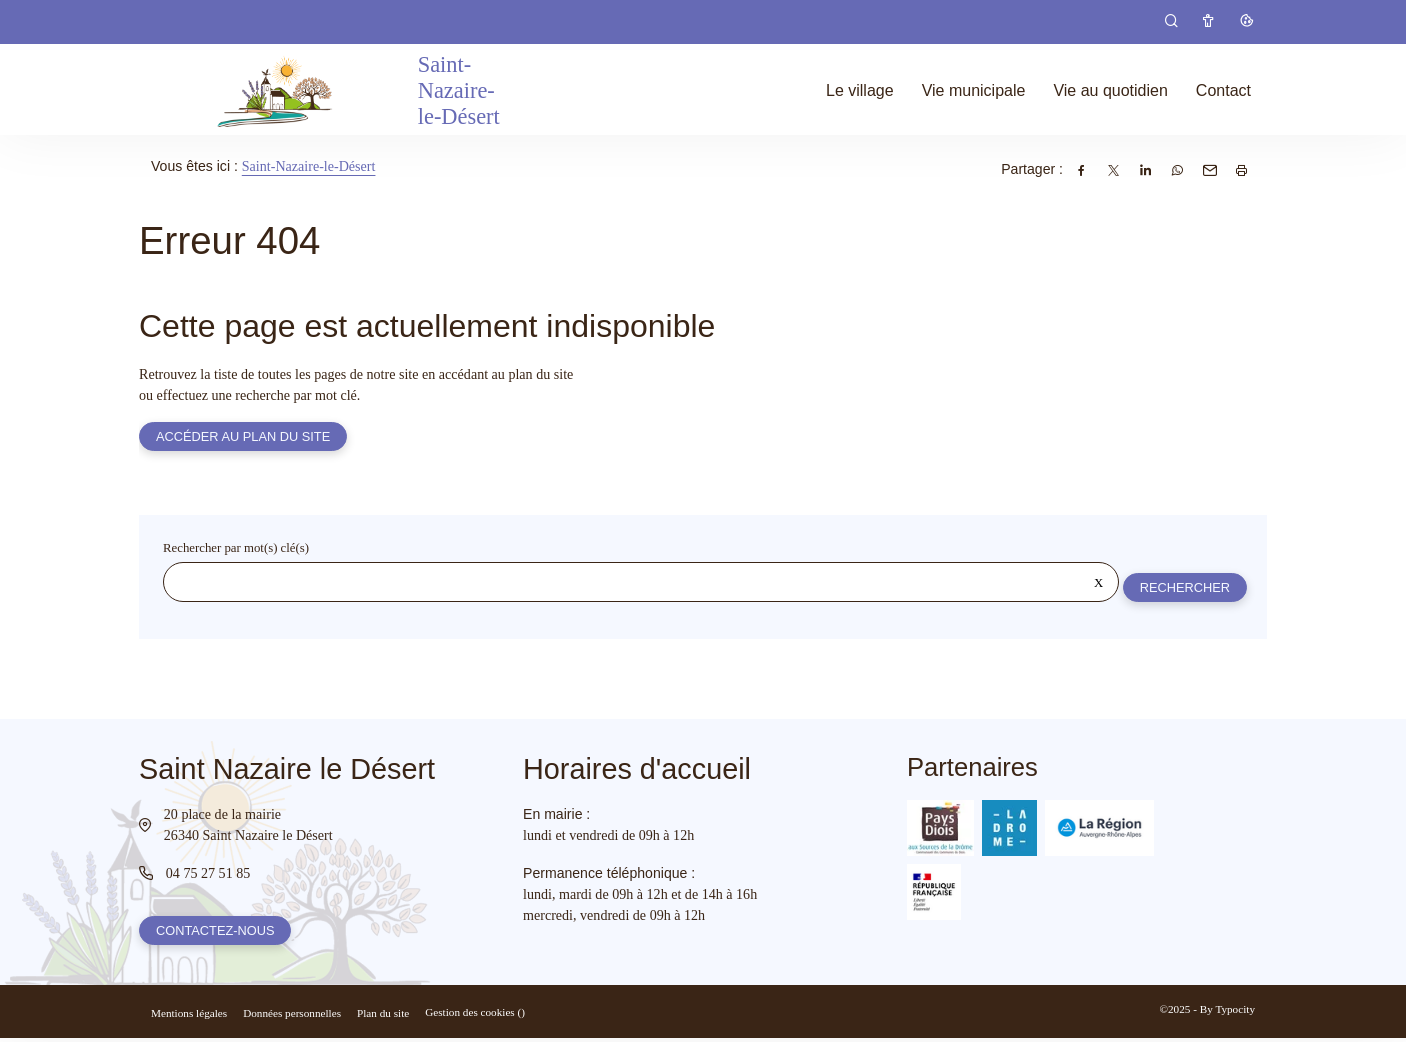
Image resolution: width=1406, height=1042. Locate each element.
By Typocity (1227, 1013)
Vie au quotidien (1110, 90)
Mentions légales (189, 1017)
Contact (1223, 90)
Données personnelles (292, 1017)
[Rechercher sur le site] (640, 584)
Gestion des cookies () (475, 1016)
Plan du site (383, 1017)
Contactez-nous (216, 933)
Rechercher (1184, 588)
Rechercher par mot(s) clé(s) (236, 550)
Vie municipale (974, 90)
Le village (860, 90)
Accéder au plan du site (244, 437)
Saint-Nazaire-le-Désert (309, 166)
